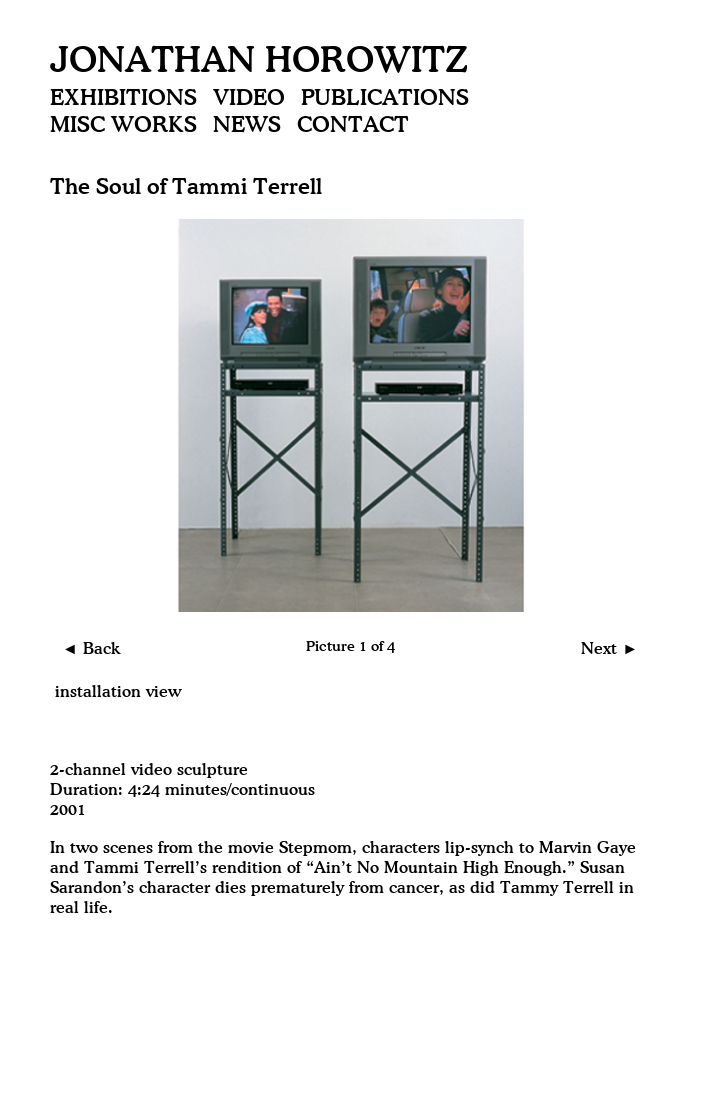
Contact (353, 126)
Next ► (609, 649)
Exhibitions (123, 99)
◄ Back (91, 649)
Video (249, 99)
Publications (385, 99)
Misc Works (123, 126)
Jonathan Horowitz (259, 62)
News (247, 126)
